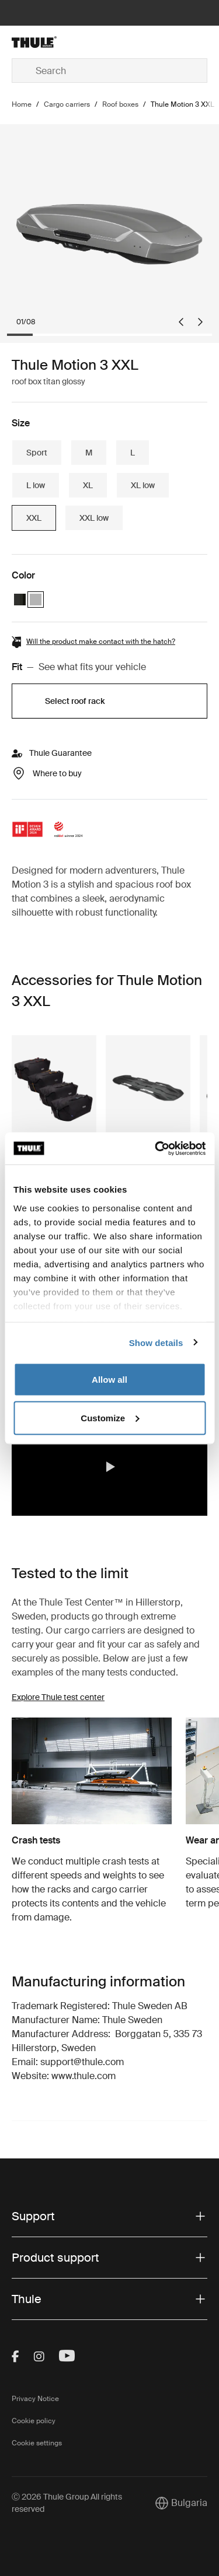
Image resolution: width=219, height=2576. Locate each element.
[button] (110, 1467)
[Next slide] (200, 322)
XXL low (94, 518)
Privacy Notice (35, 2398)
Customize (110, 1417)
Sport (36, 452)
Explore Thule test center (58, 1697)
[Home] (44, 42)
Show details (156, 1342)
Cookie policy (33, 2421)
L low (35, 485)
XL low (143, 485)
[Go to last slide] (181, 322)
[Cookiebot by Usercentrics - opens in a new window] (156, 1148)
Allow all (109, 1380)
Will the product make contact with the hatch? (100, 641)
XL (88, 485)
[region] (109, 1467)
